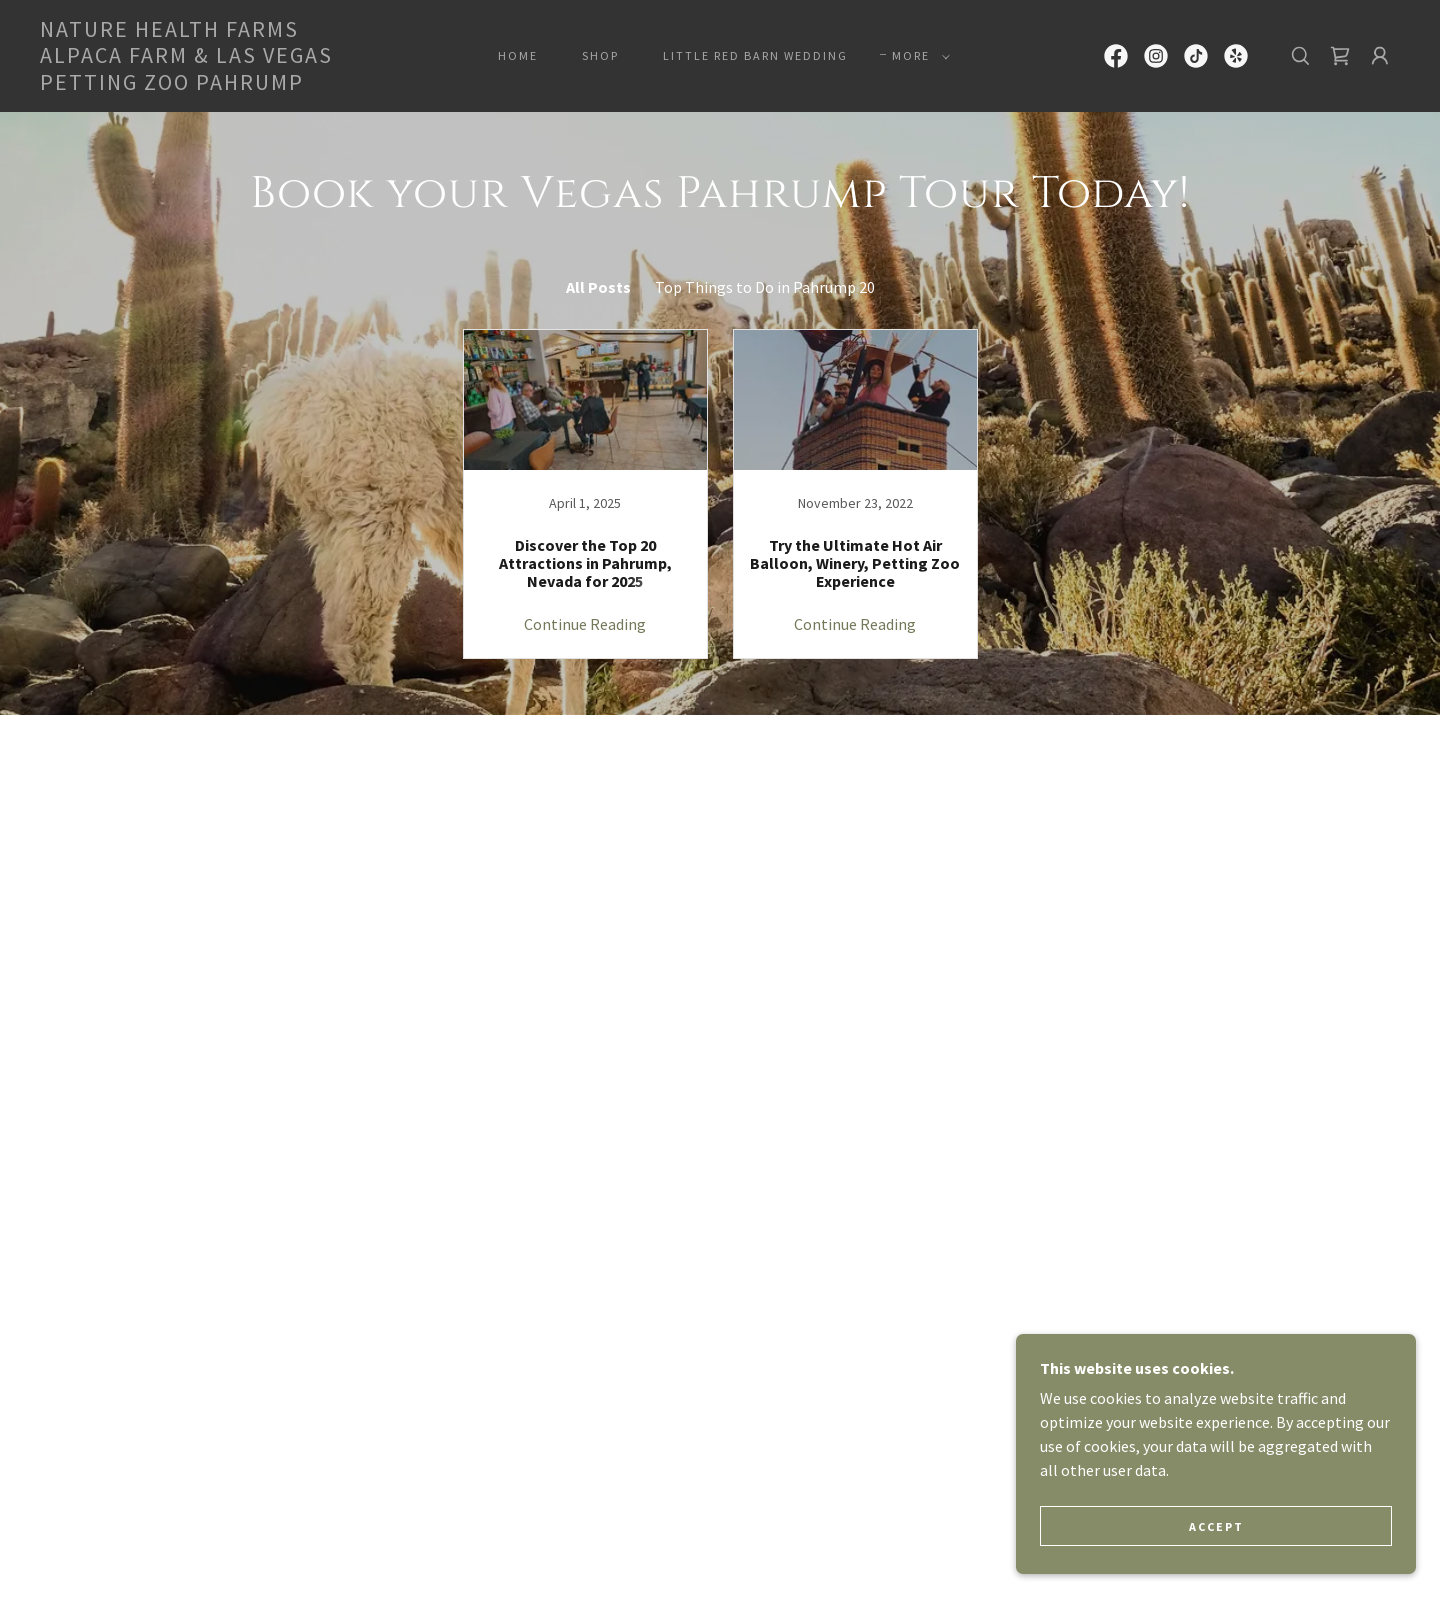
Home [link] (518, 55)
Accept (1216, 1526)
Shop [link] (600, 55)
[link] (228, 84)
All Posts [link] (598, 287)
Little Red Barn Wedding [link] (755, 55)
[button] (917, 56)
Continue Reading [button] (585, 624)
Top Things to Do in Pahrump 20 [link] (765, 287)
